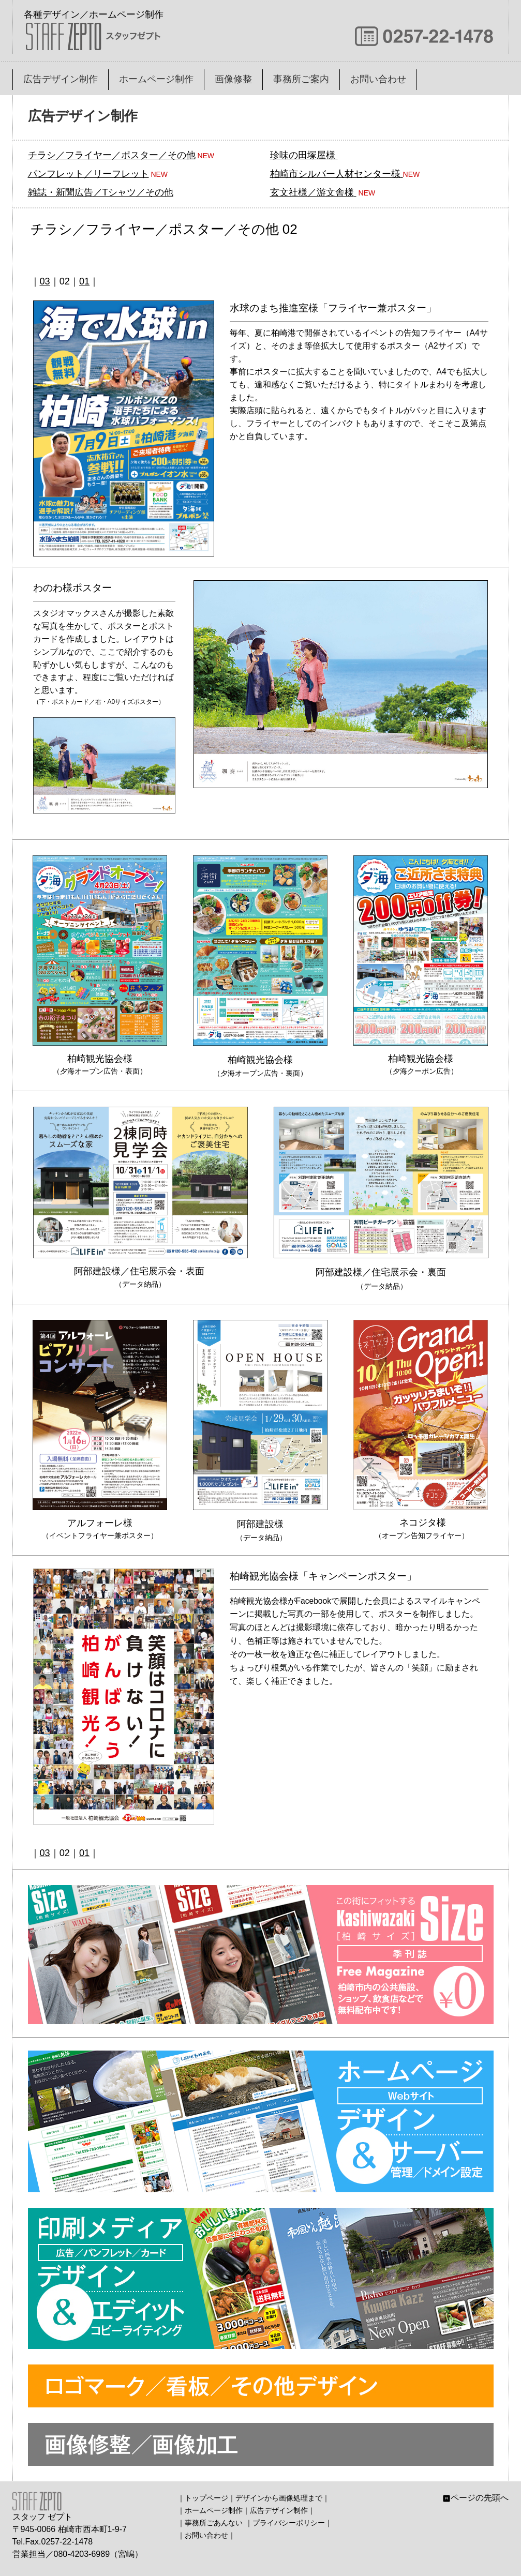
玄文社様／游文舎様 (312, 192)
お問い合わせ (378, 79)
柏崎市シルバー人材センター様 (335, 174)
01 (84, 281)
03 (45, 281)
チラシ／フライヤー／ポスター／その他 (112, 155)
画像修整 (233, 79)
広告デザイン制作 (60, 79)
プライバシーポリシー (288, 2523)
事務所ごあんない (214, 2523)
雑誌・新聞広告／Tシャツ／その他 (100, 192)
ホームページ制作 (156, 79)
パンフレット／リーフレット (88, 174)
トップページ (206, 2498)
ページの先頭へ (475, 2497)
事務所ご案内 (301, 79)
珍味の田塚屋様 (302, 155)
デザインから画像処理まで (278, 2498)
